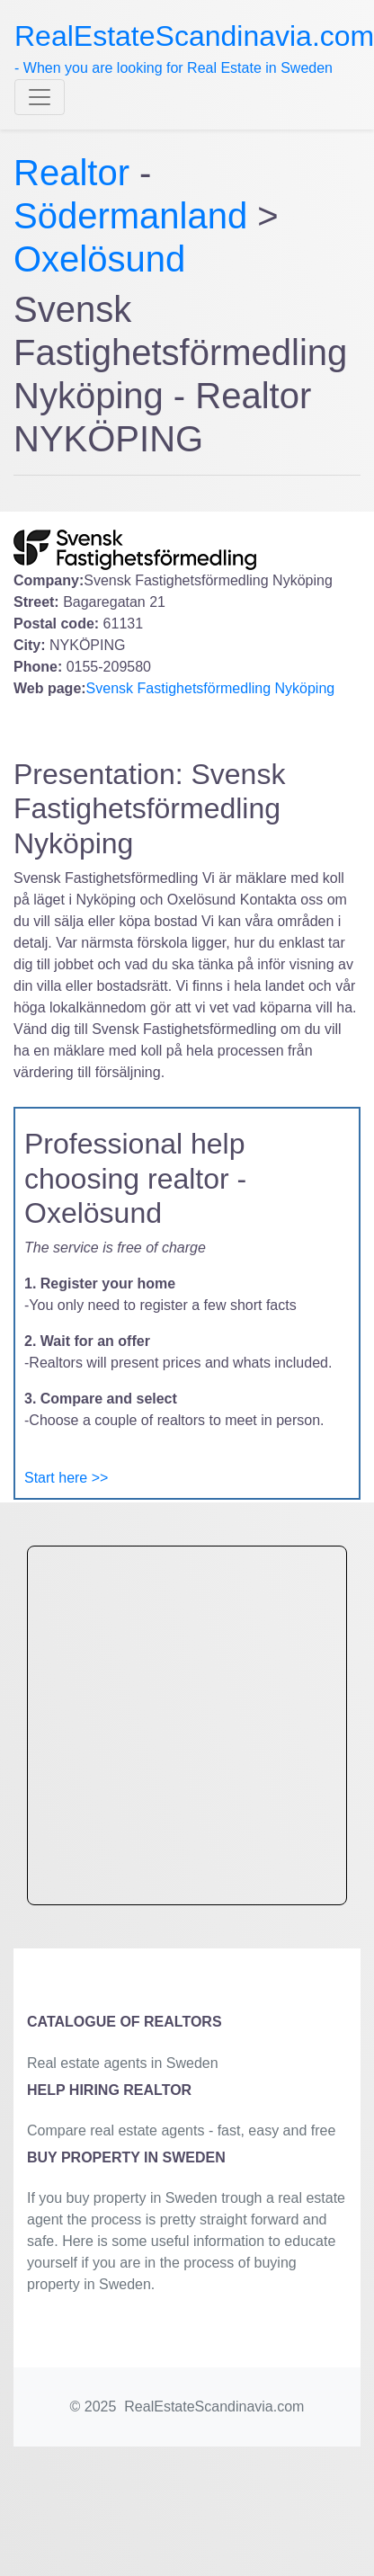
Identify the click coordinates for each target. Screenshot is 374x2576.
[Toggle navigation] (39, 97)
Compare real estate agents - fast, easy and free (181, 2130)
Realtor (76, 172)
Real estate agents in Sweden (122, 2063)
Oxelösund (99, 259)
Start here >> (66, 1477)
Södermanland (130, 216)
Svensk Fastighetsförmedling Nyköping (210, 688)
